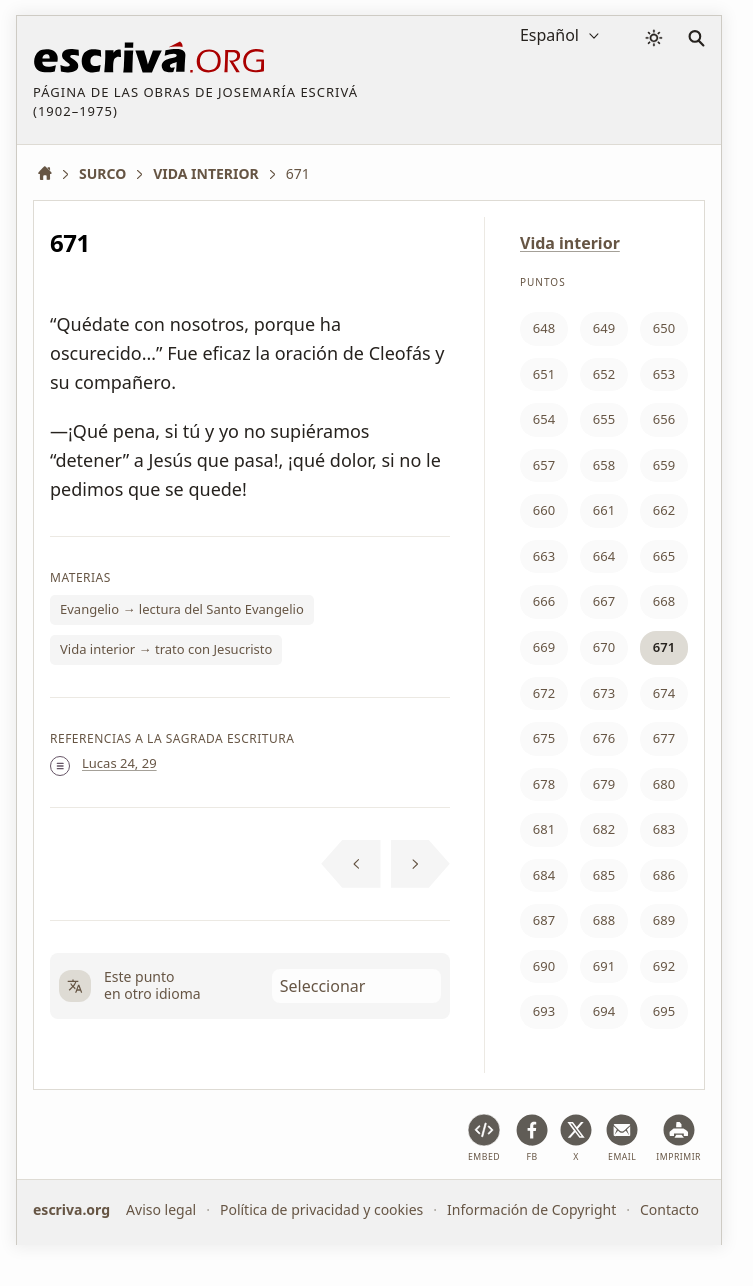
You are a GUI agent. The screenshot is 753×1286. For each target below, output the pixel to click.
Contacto (669, 1209)
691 (604, 966)
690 (544, 966)
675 (544, 738)
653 (664, 374)
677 (664, 738)
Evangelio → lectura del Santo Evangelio (182, 609)
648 (544, 328)
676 (604, 738)
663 (544, 556)
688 (604, 920)
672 (544, 693)
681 (544, 829)
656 (664, 419)
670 (604, 647)
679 (604, 784)
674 (664, 693)
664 (604, 556)
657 (544, 465)
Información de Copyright (531, 1209)
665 (664, 556)
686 (664, 875)
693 (544, 1011)
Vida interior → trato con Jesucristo (166, 649)
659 (664, 465)
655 (604, 419)
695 (664, 1011)
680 (664, 784)
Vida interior (570, 243)
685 (604, 875)
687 (544, 920)
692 (664, 966)
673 (604, 693)
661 (604, 510)
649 (604, 328)
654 (544, 419)
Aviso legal (161, 1209)
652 (604, 374)
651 (544, 374)
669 (544, 647)
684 (544, 875)
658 (604, 465)
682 (604, 829)
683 (664, 829)
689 (664, 920)
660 (544, 510)
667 (604, 601)
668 (664, 601)
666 (544, 601)
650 (664, 328)
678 (544, 784)
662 (664, 510)
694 (604, 1011)
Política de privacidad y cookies (321, 1209)
